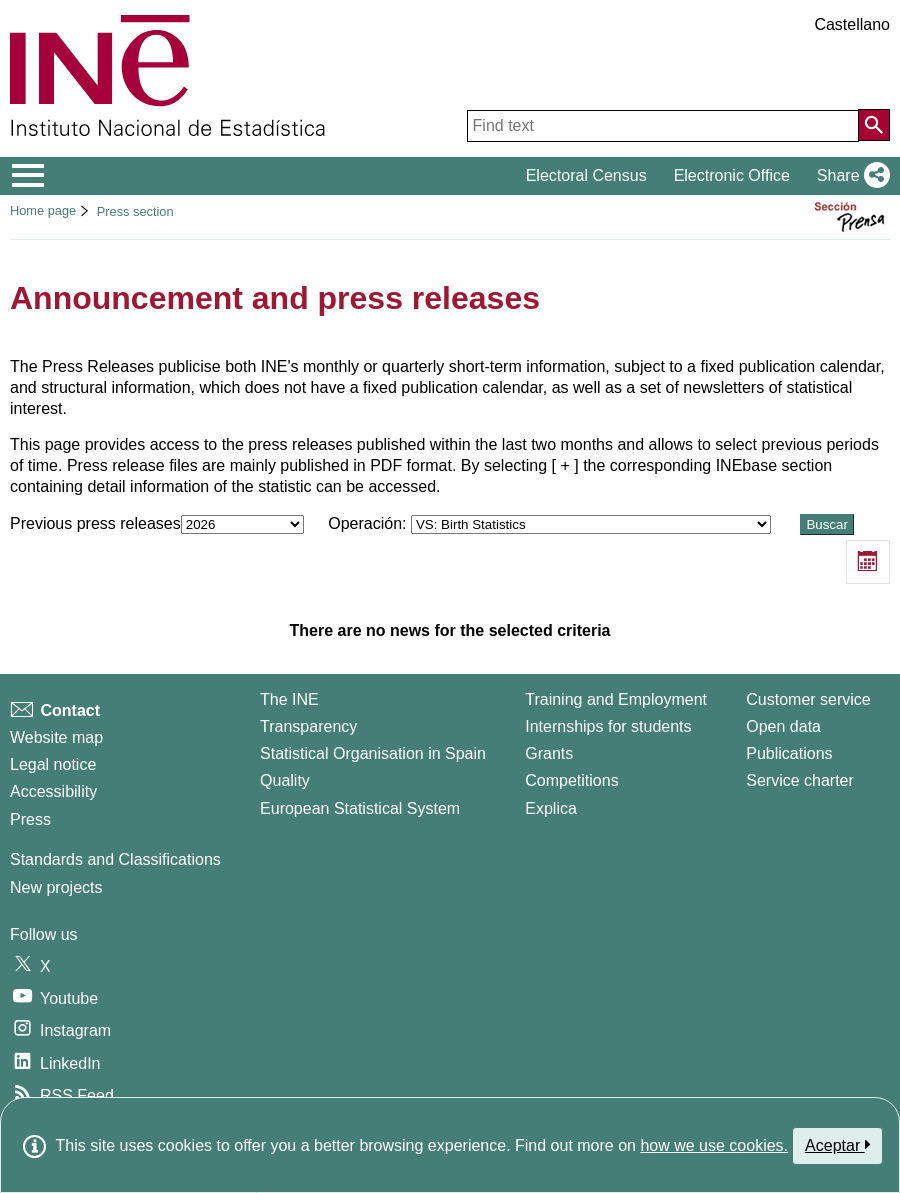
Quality (285, 780)
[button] (849, 176)
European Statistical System (360, 808)
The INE (289, 699)
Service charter (800, 780)
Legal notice (53, 764)
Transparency (308, 726)
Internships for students (608, 726)
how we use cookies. (714, 1145)
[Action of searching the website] (874, 125)
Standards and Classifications (115, 859)
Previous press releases (159, 523)
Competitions (571, 780)
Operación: (551, 523)
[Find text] (663, 126)
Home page (43, 210)
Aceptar (837, 1145)
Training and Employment (616, 699)
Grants (549, 753)
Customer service (808, 699)
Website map (56, 737)
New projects (56, 887)
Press (30, 819)
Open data (783, 726)
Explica (551, 808)
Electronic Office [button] (732, 175)
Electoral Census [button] (586, 175)
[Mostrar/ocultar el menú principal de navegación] (28, 176)
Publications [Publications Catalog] (789, 753)
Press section (135, 211)
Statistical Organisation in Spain (373, 753)
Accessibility (53, 791)
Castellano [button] (852, 24)
